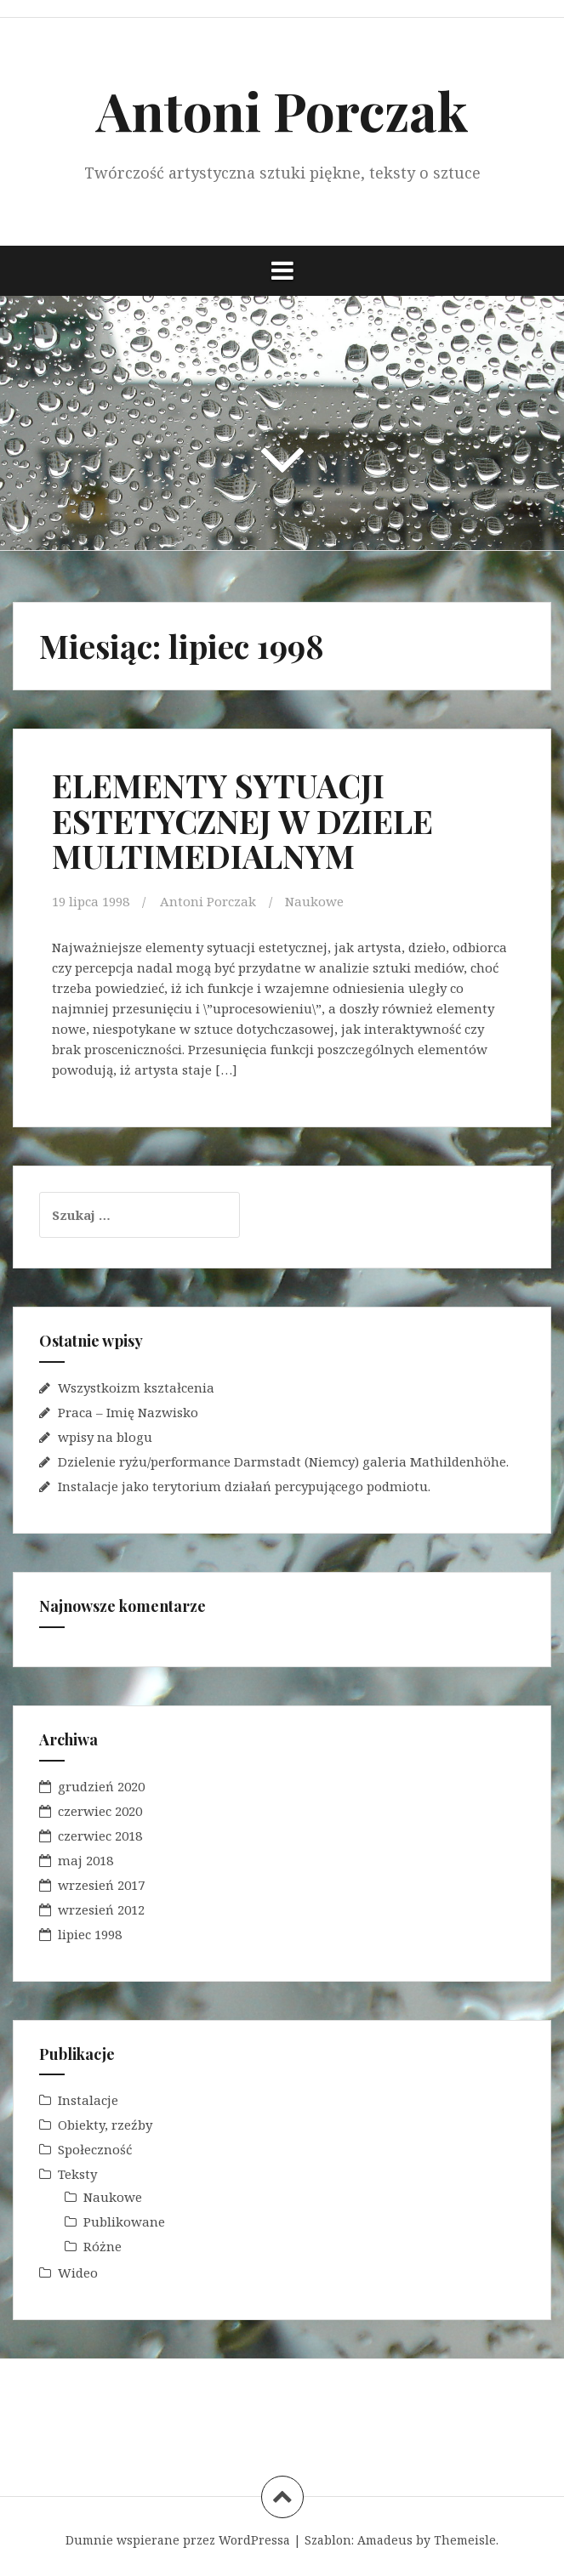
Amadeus (385, 2540)
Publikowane (124, 2221)
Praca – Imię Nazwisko (128, 1412)
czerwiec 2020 (100, 1810)
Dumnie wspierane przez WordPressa (178, 2540)
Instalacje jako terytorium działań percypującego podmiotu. (244, 1486)
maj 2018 (85, 1860)
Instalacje (88, 2099)
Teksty (77, 2173)
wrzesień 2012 (101, 1909)
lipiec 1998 (90, 1934)
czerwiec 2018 (100, 1835)
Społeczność (95, 2149)
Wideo (78, 2272)
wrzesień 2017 (101, 1884)
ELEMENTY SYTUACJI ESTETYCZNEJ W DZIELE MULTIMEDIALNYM (242, 820)
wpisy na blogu (105, 1436)
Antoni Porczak (282, 110)
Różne (102, 2246)
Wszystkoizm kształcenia (136, 1387)
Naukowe (314, 901)
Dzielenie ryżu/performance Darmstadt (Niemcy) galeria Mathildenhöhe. (283, 1461)
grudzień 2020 (101, 1786)
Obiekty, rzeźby (105, 2124)
